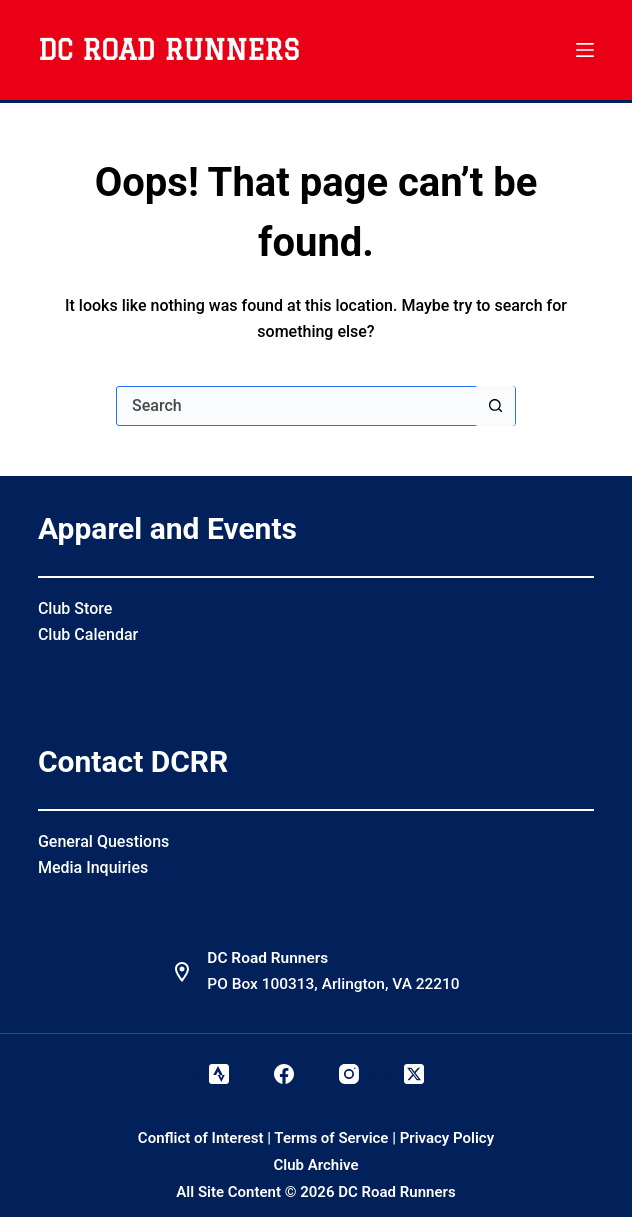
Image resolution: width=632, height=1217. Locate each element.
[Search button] (495, 406)
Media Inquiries (93, 867)
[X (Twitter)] (414, 1074)
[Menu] (585, 50)
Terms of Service (331, 1138)
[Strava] (219, 1074)
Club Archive (315, 1165)
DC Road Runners (168, 49)
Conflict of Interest (201, 1138)
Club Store (75, 608)
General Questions (103, 841)
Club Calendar (88, 634)
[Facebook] (284, 1074)
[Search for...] (296, 406)
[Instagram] (349, 1074)
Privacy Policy (447, 1138)
